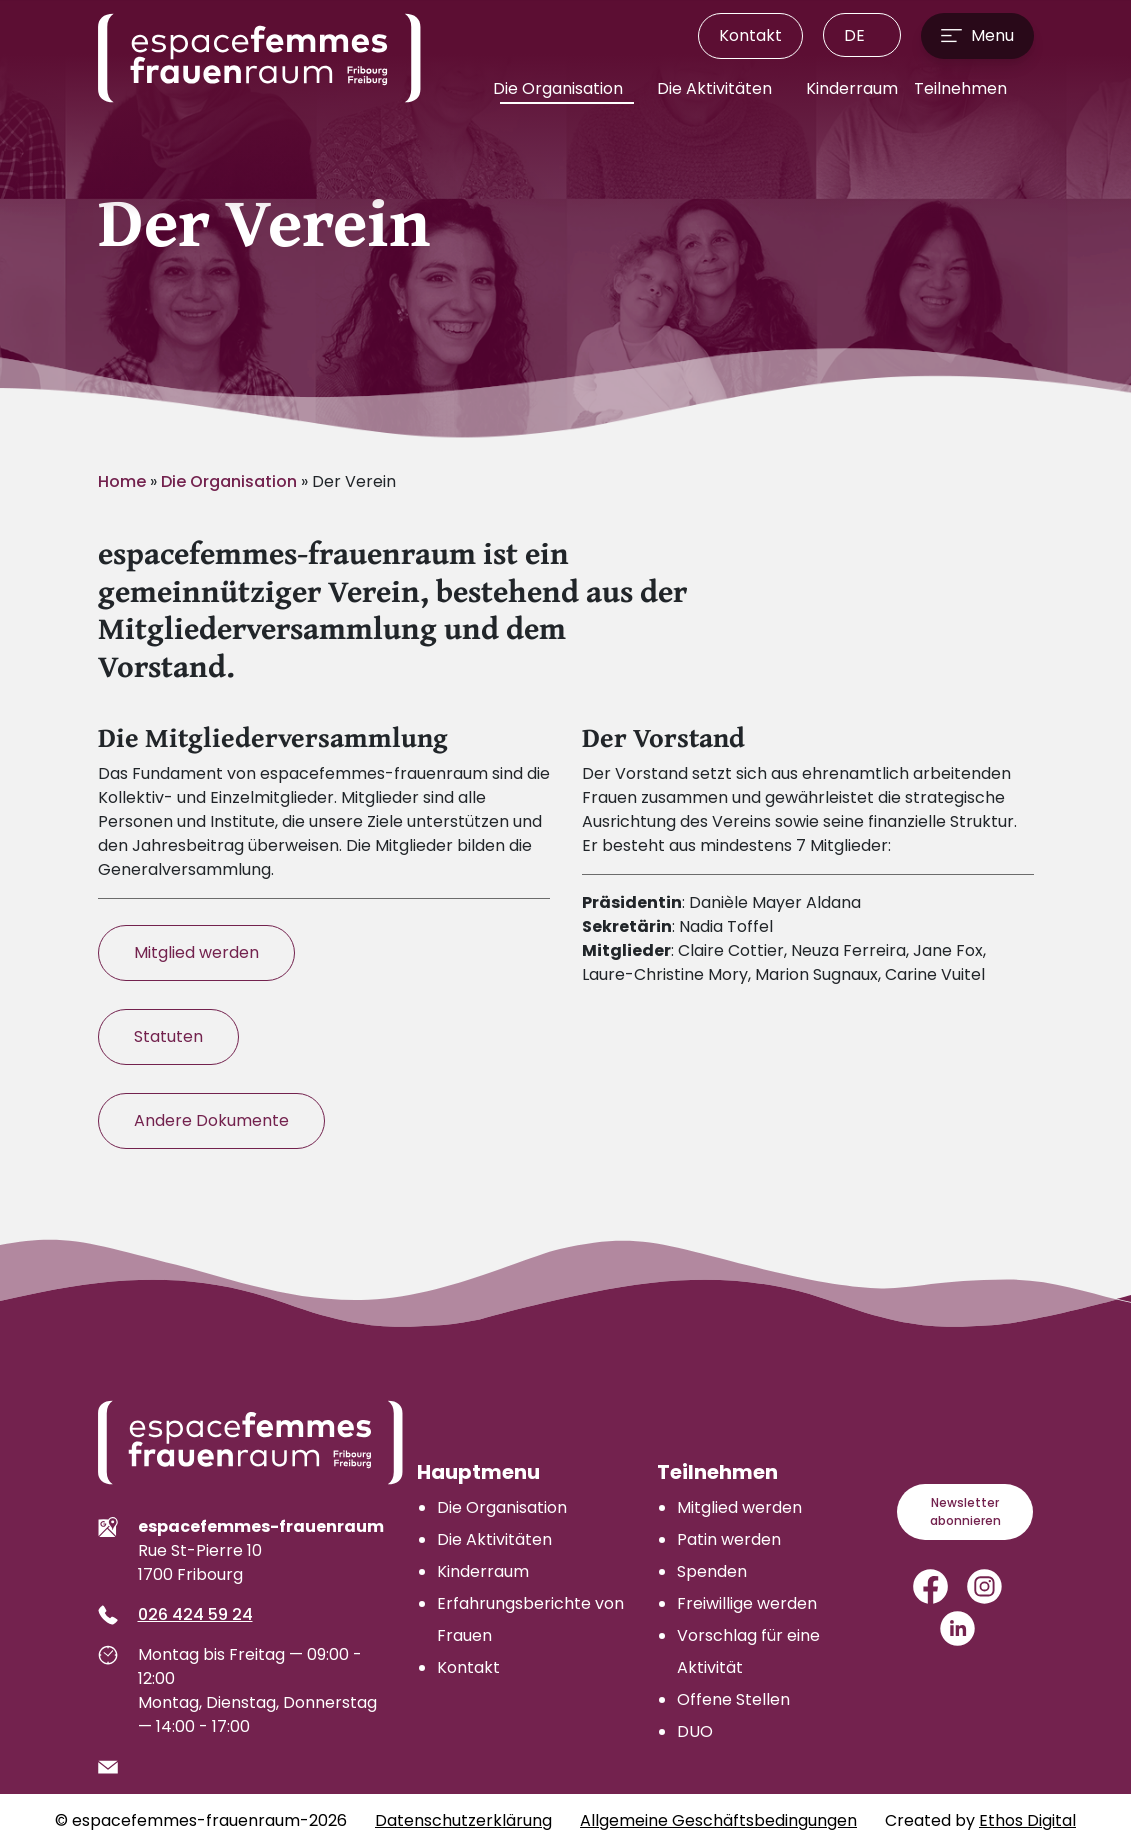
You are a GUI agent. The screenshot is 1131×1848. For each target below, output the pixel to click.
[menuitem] (862, 35)
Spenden (712, 1571)
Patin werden (729, 1539)
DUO (695, 1731)
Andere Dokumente (211, 1120)
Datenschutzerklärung (463, 1820)
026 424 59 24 (195, 1614)
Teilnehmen (962, 88)
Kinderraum (852, 88)
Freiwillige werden (747, 1603)
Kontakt (750, 35)
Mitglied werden (196, 952)
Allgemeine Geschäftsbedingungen (718, 1820)
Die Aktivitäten (716, 88)
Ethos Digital (1027, 1820)
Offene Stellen (733, 1699)
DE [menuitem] (854, 35)
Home (122, 481)
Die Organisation (560, 88)
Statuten (168, 1036)
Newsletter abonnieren (965, 1511)
